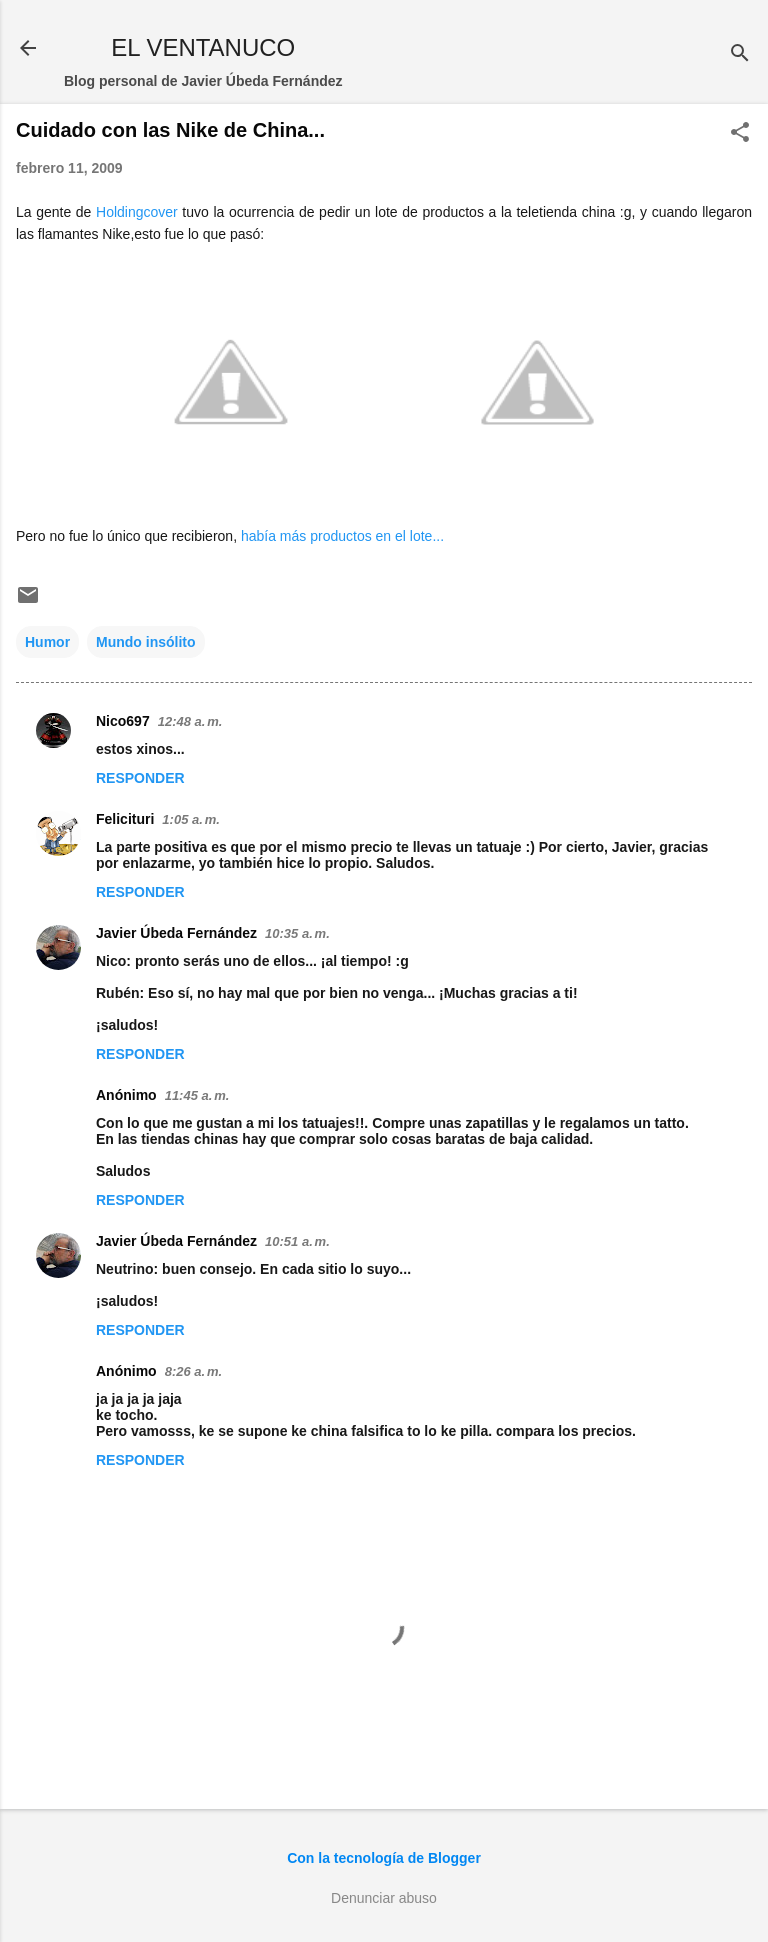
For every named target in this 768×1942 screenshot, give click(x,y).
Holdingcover (137, 212)
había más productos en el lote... (342, 536)
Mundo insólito (146, 642)
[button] (740, 133)
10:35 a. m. (297, 933)
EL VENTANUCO (203, 47)
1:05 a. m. (190, 819)
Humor (47, 642)
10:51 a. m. (297, 1241)
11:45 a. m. (197, 1095)
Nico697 (123, 721)
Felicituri (125, 819)
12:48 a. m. (190, 721)
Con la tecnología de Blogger (384, 1858)
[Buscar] (740, 54)
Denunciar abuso (384, 1898)
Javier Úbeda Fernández (176, 933)
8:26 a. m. (193, 1371)
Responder (140, 778)
